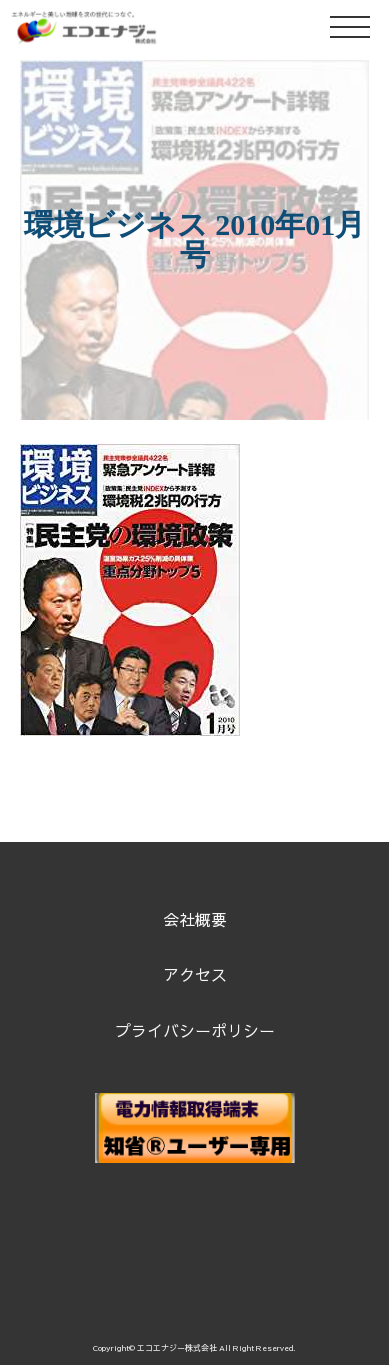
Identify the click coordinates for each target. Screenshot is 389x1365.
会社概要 (195, 919)
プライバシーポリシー (195, 1030)
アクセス (195, 974)
